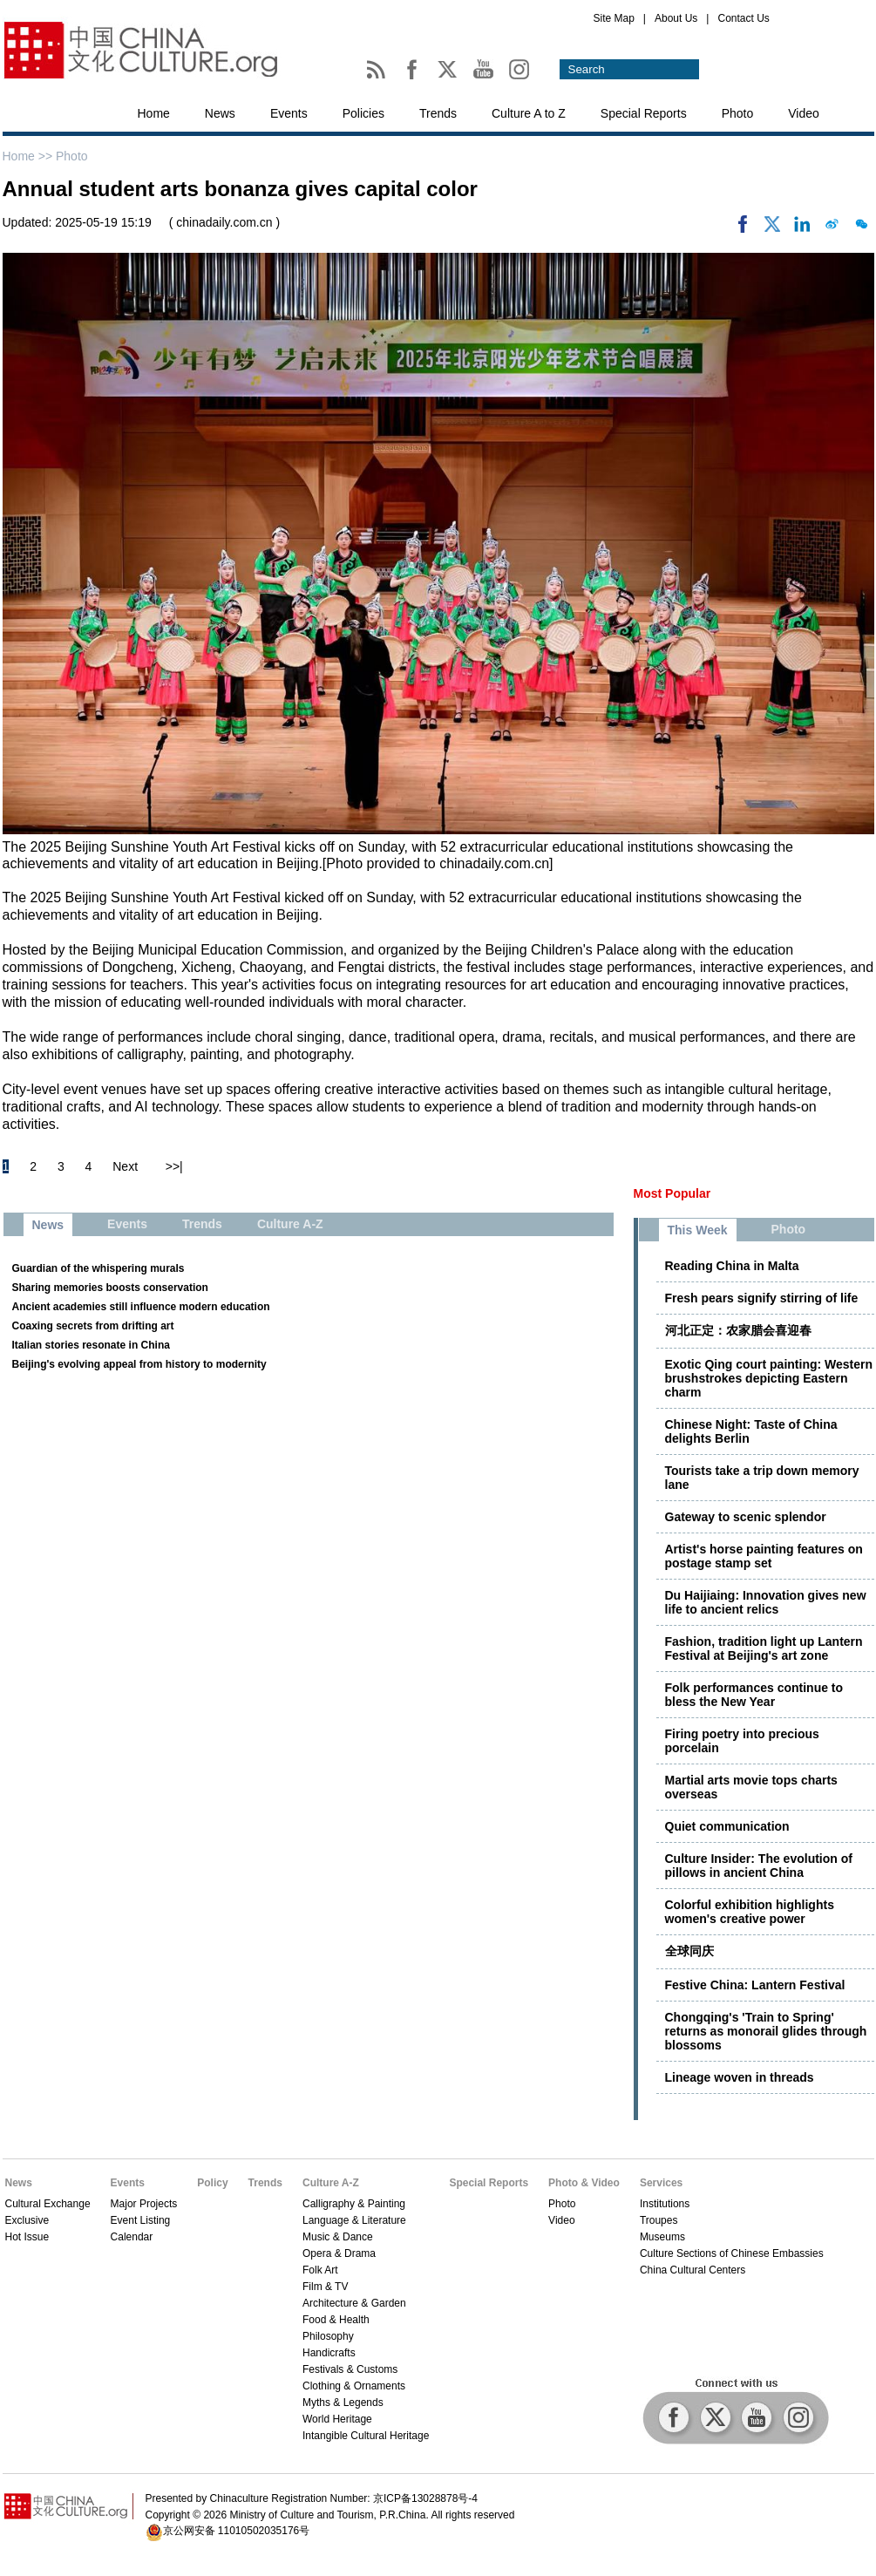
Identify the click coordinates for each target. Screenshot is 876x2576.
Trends (438, 113)
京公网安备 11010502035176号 (236, 2531)
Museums (662, 2237)
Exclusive (27, 2220)
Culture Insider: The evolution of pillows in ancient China (758, 1865)
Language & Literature (354, 2220)
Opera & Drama (339, 2253)
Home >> (29, 156)
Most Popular (672, 1193)
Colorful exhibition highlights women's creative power (749, 1912)
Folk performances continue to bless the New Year (754, 1695)
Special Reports (644, 113)
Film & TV (325, 2286)
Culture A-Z (330, 2183)
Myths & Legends (343, 2402)
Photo (738, 113)
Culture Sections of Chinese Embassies (732, 2253)
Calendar (132, 2237)
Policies (363, 113)
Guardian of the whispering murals (98, 1268)
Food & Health (336, 2320)
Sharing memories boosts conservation (110, 1287)
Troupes (659, 2220)
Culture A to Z (529, 113)
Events (289, 113)
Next (125, 1166)
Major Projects (144, 2204)
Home (154, 113)
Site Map (614, 18)
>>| (174, 1166)
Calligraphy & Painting (353, 2204)
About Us (676, 18)
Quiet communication (727, 1826)
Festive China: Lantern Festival (755, 1985)
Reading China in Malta (732, 1266)
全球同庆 (689, 1951)
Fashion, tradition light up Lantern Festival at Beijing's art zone (764, 1648)
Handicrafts (329, 2353)
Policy (212, 2183)
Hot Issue (27, 2237)
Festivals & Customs (349, 2369)
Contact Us (743, 18)
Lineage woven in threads (739, 2077)
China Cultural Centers (692, 2270)
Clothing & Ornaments (353, 2386)
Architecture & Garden (354, 2303)
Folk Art (320, 2270)
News (220, 113)
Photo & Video (584, 2183)
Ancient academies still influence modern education (141, 1307)
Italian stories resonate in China (91, 1345)
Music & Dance (337, 2237)
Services (661, 2183)
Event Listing (141, 2220)
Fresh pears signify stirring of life (762, 1298)
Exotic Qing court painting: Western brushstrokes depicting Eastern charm (769, 1378)
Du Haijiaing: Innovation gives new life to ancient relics (765, 1602)
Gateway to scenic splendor (745, 1517)
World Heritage (337, 2419)
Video (803, 113)
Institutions (664, 2204)
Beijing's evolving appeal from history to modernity (139, 1364)
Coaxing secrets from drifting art (93, 1326)
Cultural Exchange (48, 2204)
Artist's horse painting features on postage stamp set (764, 1556)
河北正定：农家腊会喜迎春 (738, 1330)
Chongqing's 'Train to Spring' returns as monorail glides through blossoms (766, 2031)
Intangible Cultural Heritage (365, 2436)
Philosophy (328, 2336)
